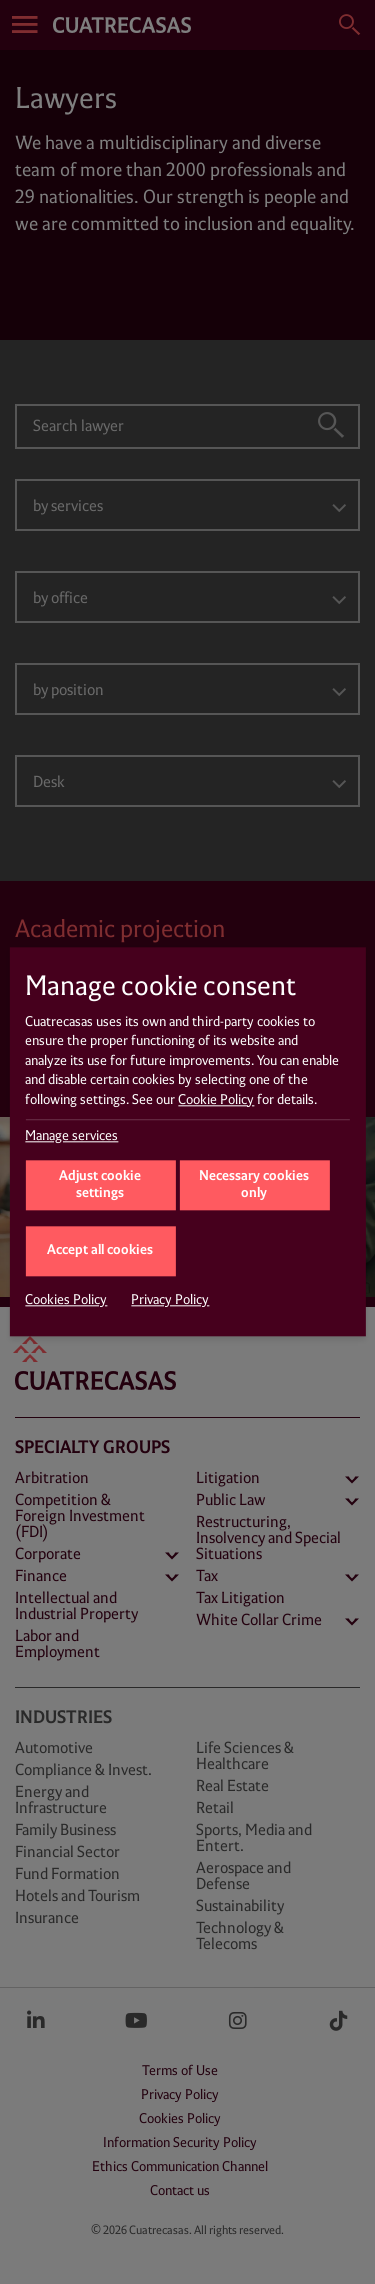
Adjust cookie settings (100, 1186)
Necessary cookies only (254, 1186)
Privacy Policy (170, 1301)
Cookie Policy (216, 1100)
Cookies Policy (66, 1301)
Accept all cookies (100, 1250)
